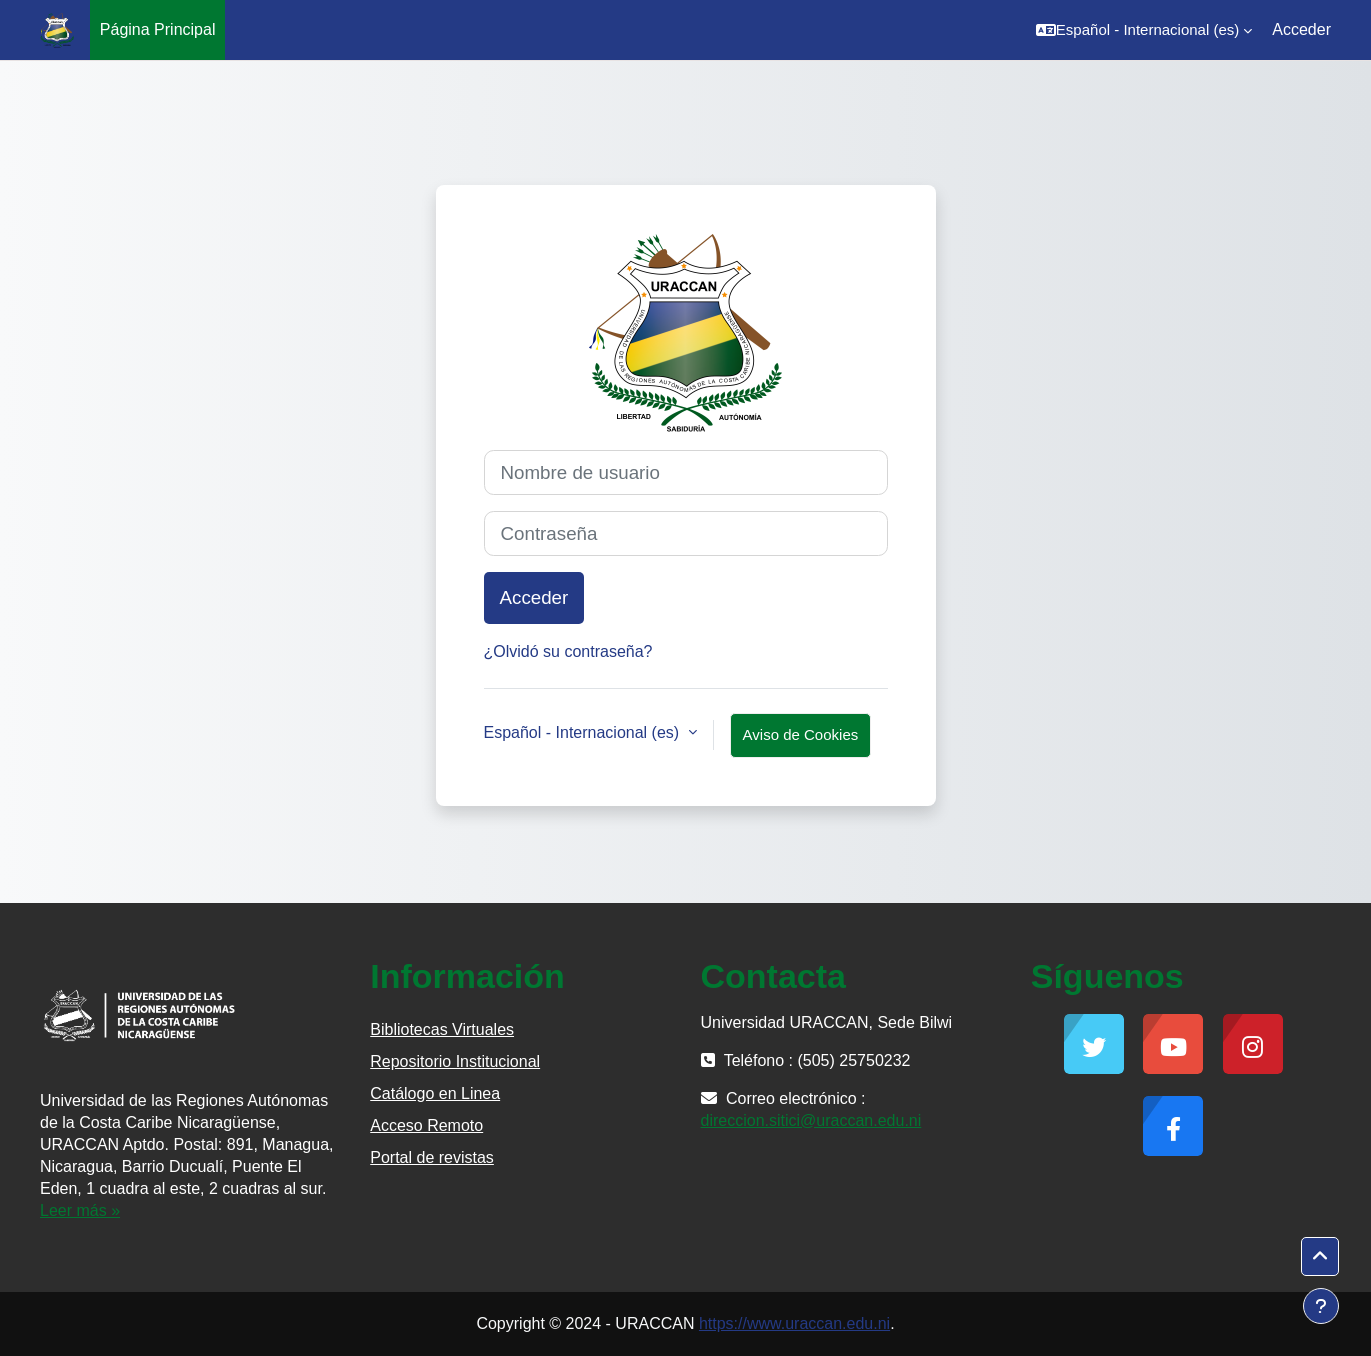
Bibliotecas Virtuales (442, 1029)
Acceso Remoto (426, 1125)
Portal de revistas (432, 1157)
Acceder (1301, 29)
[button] (1144, 30)
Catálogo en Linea (435, 1093)
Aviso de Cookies (801, 734)
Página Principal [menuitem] (158, 29)
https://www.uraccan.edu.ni (794, 1323)
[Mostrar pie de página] (1321, 1306)
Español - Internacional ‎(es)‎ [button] (584, 732)
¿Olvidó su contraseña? (568, 651)
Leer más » (80, 1210)
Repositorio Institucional (455, 1061)
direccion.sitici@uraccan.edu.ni (811, 1120)
